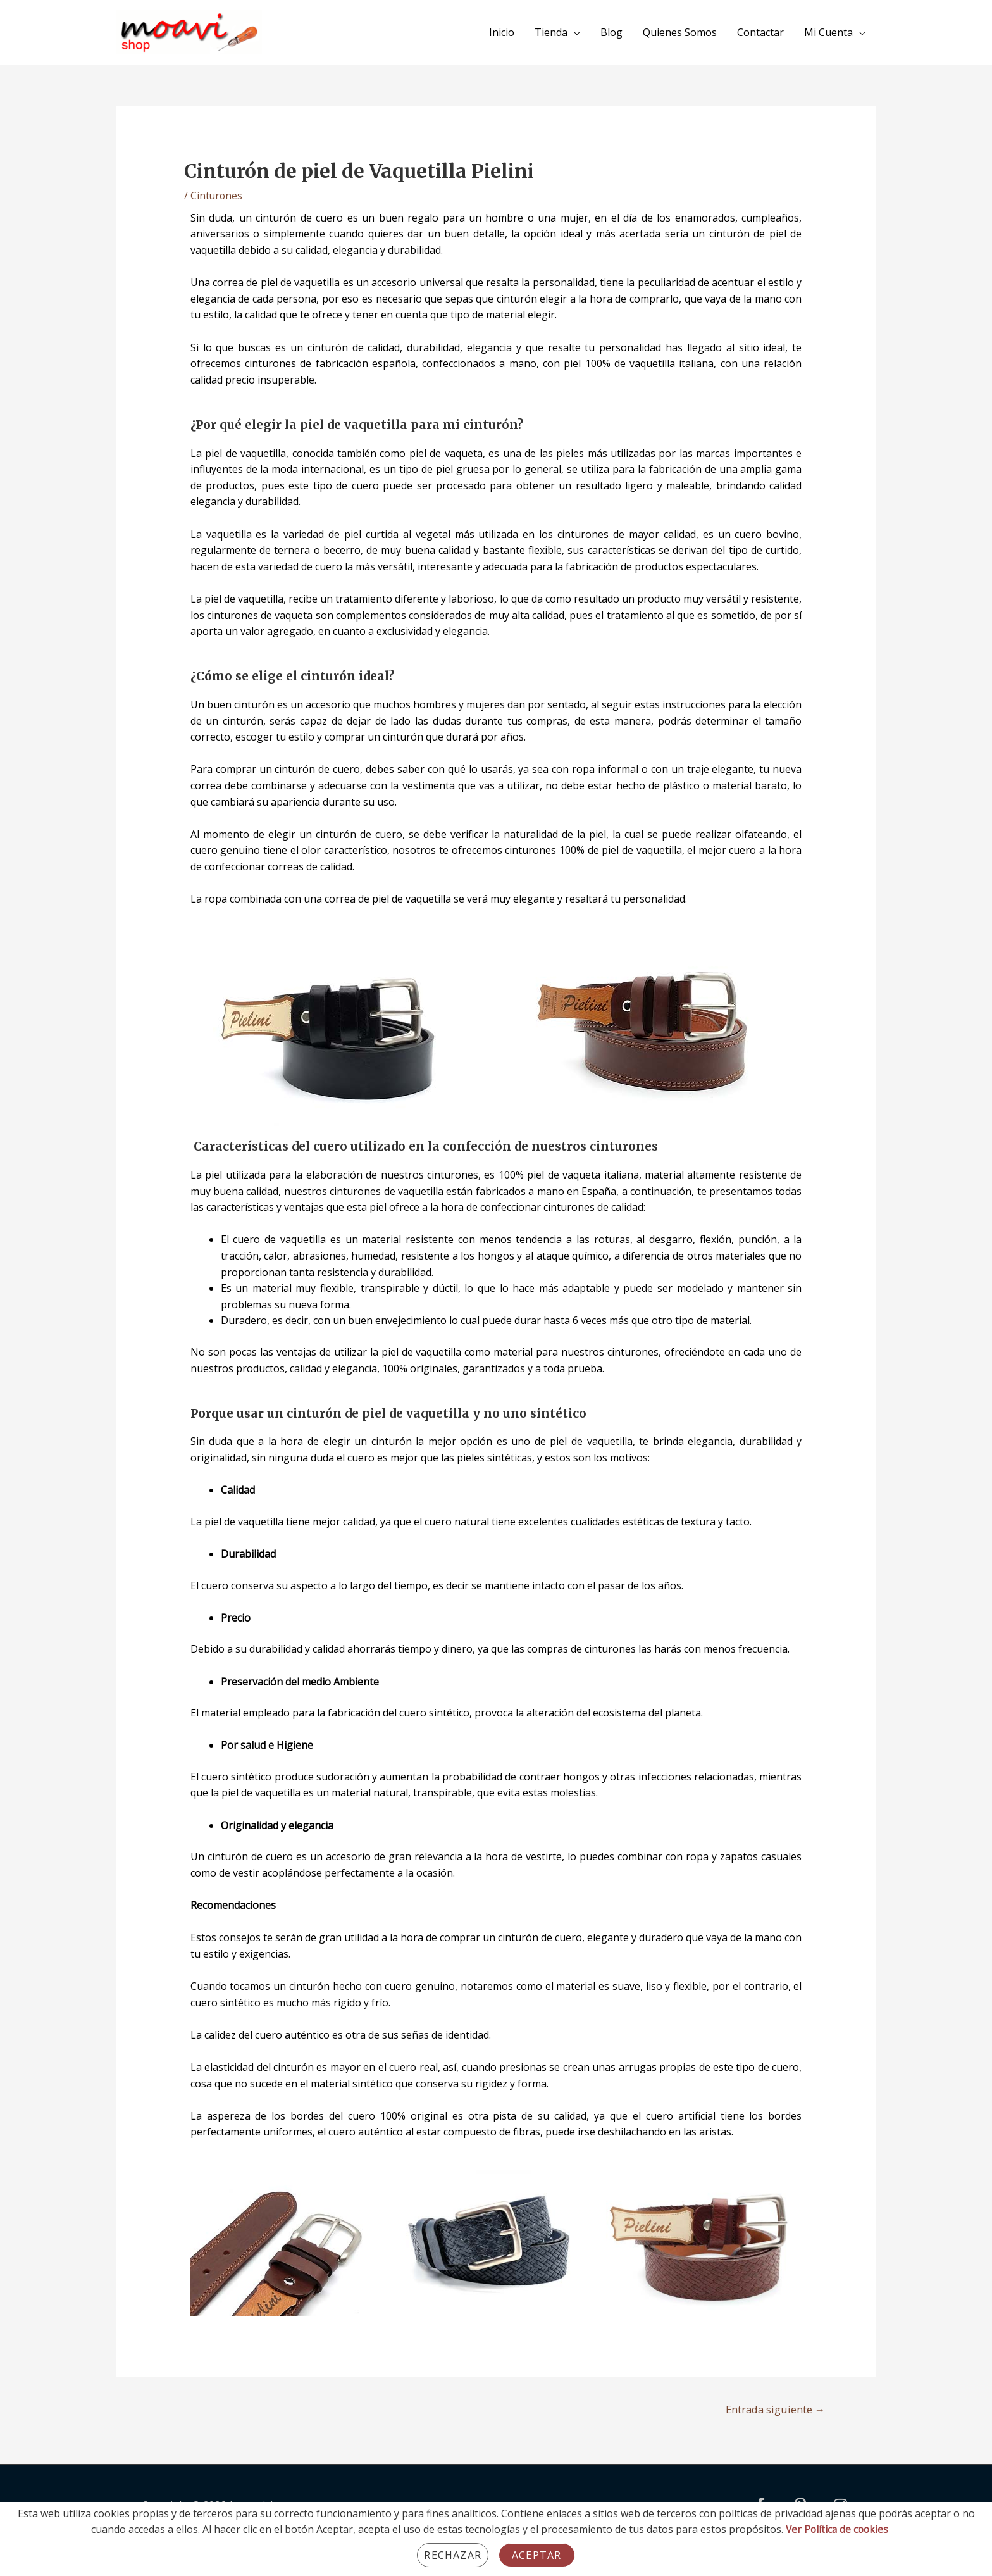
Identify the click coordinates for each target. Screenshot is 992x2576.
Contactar (760, 32)
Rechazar (452, 2555)
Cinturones (217, 196)
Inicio (501, 32)
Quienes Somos (680, 32)
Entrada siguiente (772, 2408)
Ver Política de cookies (837, 2529)
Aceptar (536, 2555)
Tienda (551, 32)
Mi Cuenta (828, 32)
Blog (611, 32)
